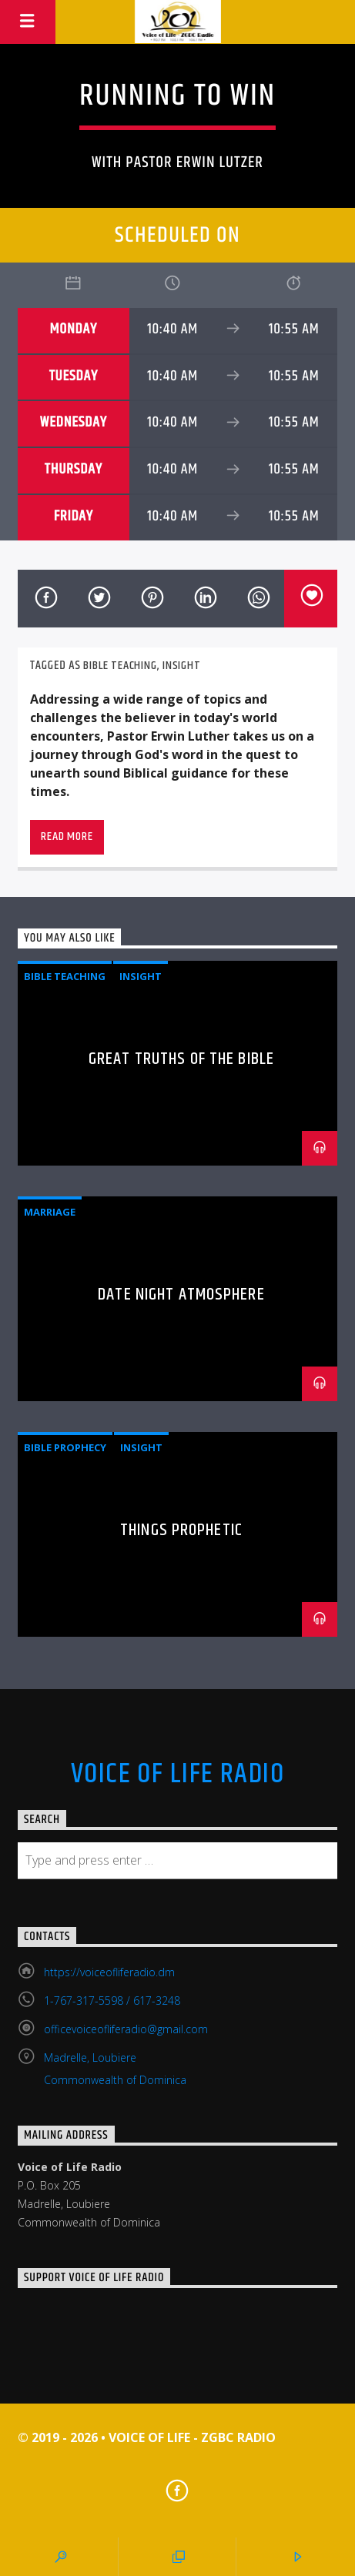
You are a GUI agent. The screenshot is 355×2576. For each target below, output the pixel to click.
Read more (66, 836)
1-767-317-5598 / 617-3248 (112, 2000)
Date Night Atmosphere (181, 1294)
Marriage (49, 1212)
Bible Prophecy (65, 1447)
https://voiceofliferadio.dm (109, 1972)
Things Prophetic (181, 1530)
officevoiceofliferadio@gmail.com (126, 2029)
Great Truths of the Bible (181, 1058)
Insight (181, 665)
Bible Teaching (119, 665)
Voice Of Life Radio (177, 1774)
